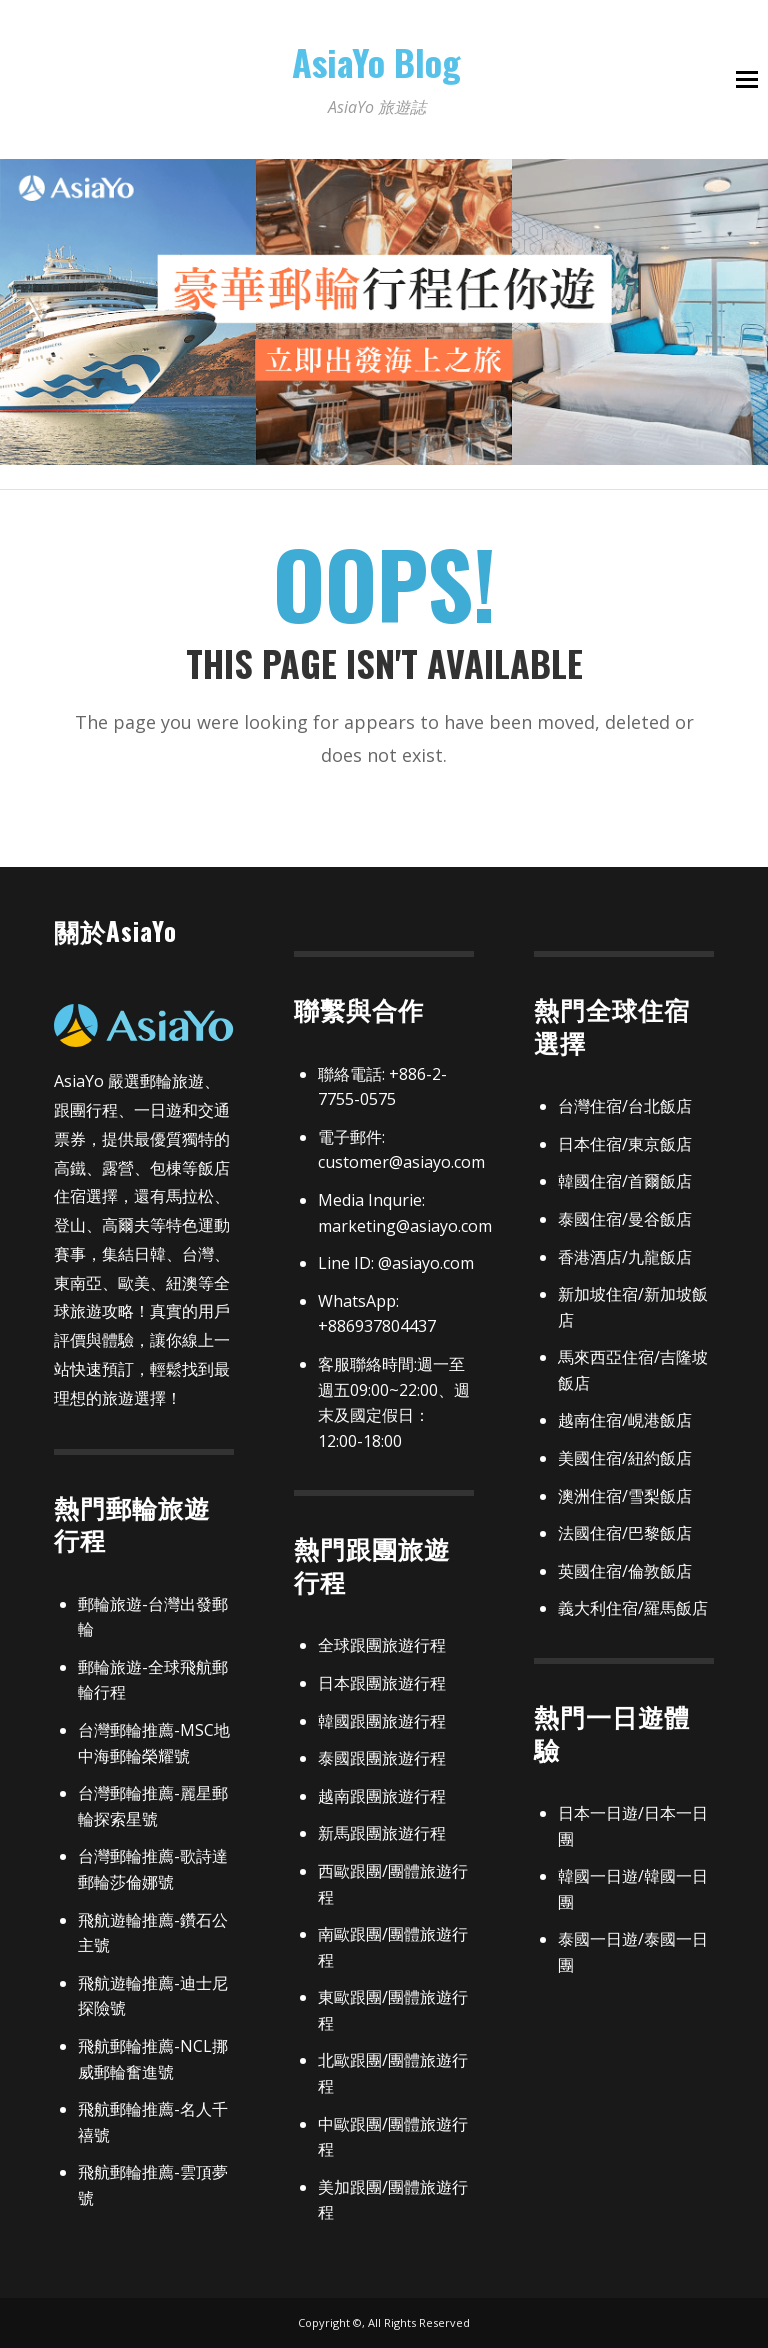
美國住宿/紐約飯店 (625, 1458)
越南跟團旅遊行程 (382, 1796)
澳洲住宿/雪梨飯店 (625, 1496)
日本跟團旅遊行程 (382, 1683)
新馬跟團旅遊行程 (382, 1833)
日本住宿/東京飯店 (625, 1144)
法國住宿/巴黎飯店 (625, 1533)
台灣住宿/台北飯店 (625, 1106)
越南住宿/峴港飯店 (625, 1420)
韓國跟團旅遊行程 (382, 1721)
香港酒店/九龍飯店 (625, 1257)
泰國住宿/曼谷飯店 (625, 1219)
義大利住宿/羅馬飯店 (633, 1608)
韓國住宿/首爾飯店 (625, 1181)
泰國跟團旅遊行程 (382, 1758)
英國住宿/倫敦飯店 (625, 1571)
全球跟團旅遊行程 (382, 1645)
